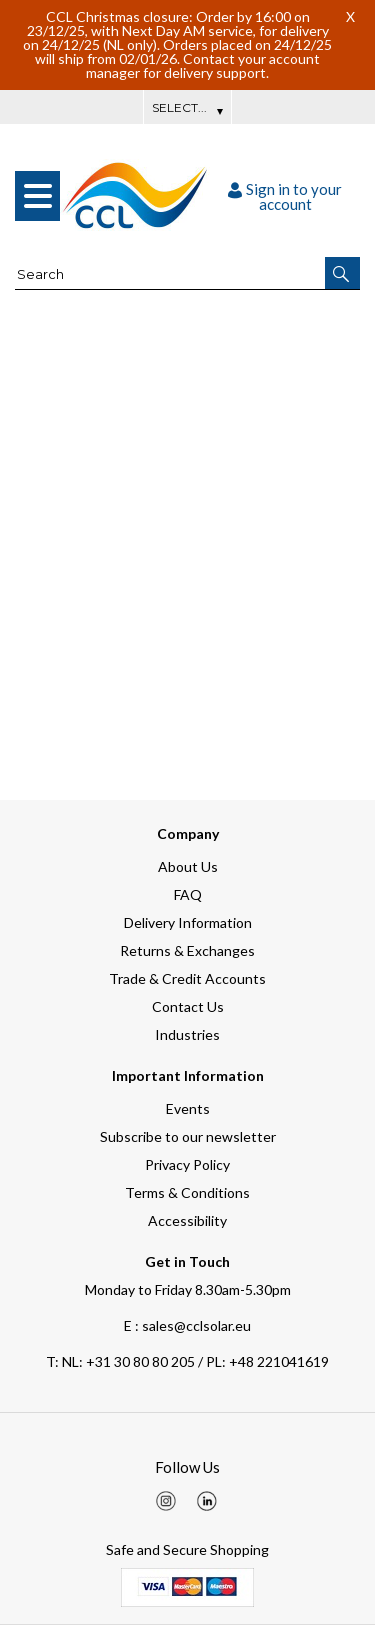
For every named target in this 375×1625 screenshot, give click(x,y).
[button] (342, 273)
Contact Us (188, 1006)
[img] (166, 1501)
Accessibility (187, 1220)
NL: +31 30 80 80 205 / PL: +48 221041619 (187, 1361)
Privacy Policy (187, 1164)
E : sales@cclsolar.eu (187, 1325)
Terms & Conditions (187, 1192)
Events (188, 1108)
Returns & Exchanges (187, 950)
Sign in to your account (285, 196)
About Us (188, 866)
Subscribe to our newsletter (188, 1136)
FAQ (188, 894)
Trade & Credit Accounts (187, 978)
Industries (187, 1034)
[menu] (37, 196)
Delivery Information (188, 922)
